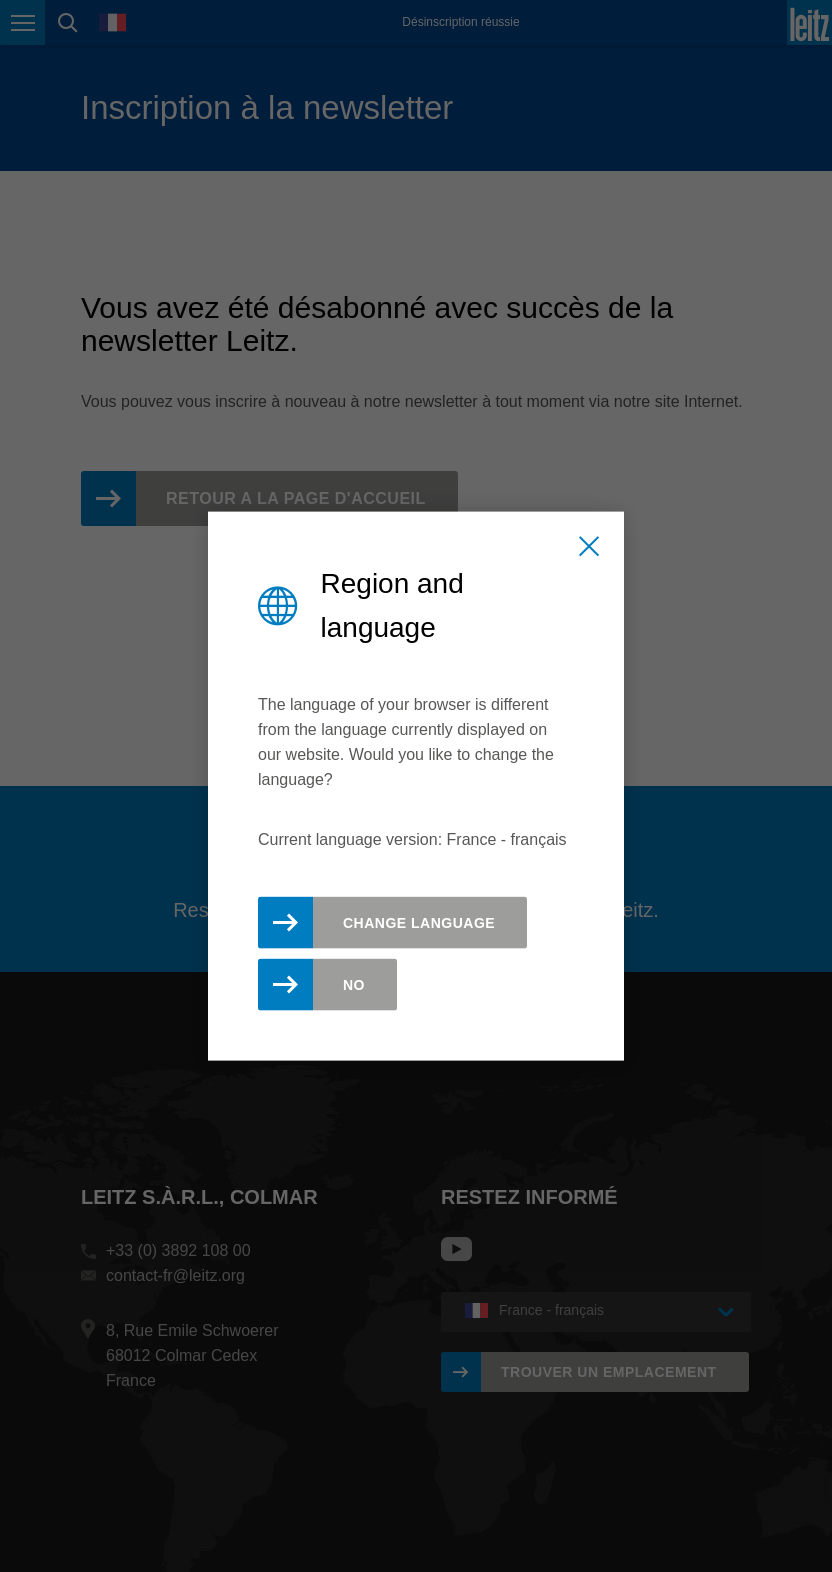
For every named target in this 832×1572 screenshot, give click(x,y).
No (354, 984)
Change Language (419, 922)
